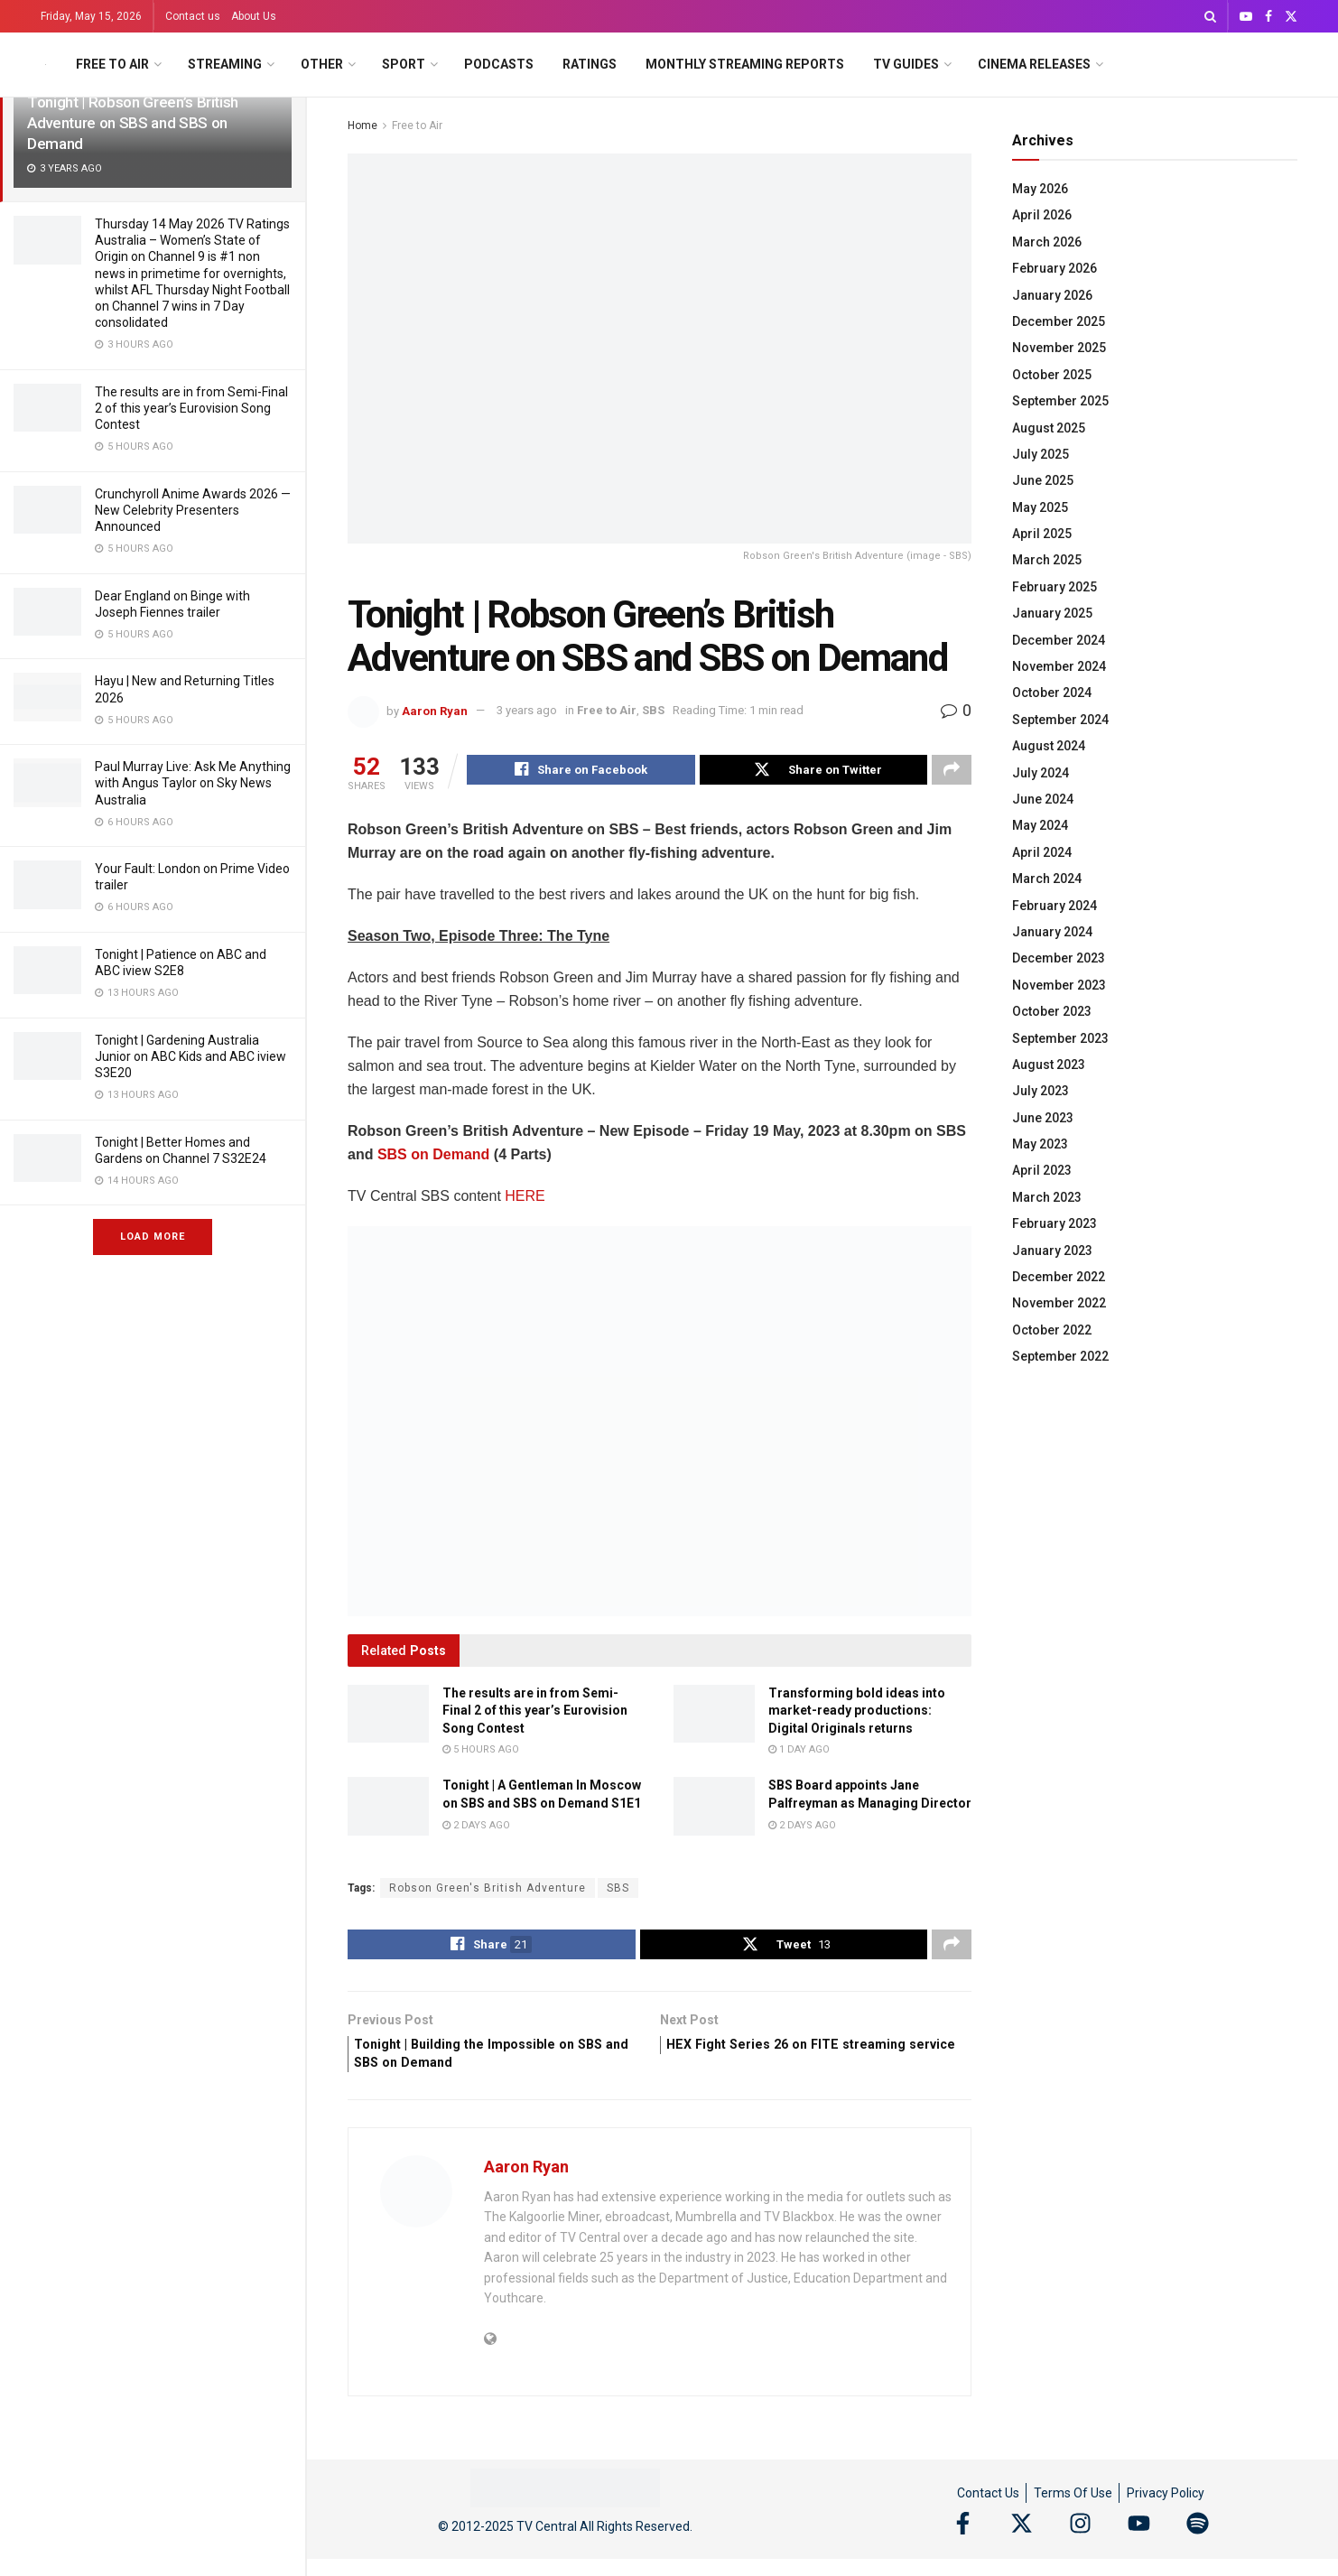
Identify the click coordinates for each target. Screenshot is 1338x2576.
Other (322, 64)
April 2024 (1042, 852)
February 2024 (1054, 905)
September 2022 (1060, 1356)
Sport (403, 64)
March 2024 (1047, 878)
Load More (152, 1236)
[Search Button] (1210, 16)
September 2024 (1060, 719)
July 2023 (1040, 1090)
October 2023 (1052, 1011)
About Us (253, 16)
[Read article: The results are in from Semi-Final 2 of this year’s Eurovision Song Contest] (388, 1716)
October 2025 (1052, 374)
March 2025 (1047, 560)
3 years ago (527, 710)
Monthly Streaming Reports (745, 64)
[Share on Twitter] (814, 772)
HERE (524, 1198)
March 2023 (1047, 1197)
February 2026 (1054, 268)
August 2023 (1048, 1064)
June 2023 (1042, 1118)
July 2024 (1040, 773)
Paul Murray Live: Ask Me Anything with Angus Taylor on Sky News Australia (193, 782)
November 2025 (1059, 347)
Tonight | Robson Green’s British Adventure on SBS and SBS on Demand (132, 123)
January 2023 (1052, 1250)
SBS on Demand (433, 1157)
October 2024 (1052, 692)
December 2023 (1058, 958)
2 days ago (476, 1828)
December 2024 (1058, 640)
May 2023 (1040, 1144)
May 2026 (1040, 188)
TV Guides (906, 64)
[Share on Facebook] (581, 772)
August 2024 (1048, 746)
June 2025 (1042, 480)
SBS (653, 710)
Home (362, 125)
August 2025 (1048, 428)
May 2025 (1040, 507)
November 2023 (1059, 985)
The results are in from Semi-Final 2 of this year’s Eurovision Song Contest (191, 408)
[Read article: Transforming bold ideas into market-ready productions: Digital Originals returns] (714, 1716)
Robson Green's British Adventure (487, 1890)
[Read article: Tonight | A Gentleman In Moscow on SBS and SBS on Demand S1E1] (388, 1808)
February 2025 (1054, 587)
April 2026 (1042, 215)
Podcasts (499, 64)
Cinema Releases (1034, 64)
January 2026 (1052, 295)
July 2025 (1040, 454)
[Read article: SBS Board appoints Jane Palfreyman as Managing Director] (714, 1808)
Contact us (192, 16)
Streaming (225, 64)
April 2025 (1042, 533)
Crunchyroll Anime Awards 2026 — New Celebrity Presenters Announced (193, 510)
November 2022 (1059, 1303)
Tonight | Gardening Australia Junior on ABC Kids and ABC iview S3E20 (190, 1056)
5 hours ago (480, 1752)
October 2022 (1052, 1330)
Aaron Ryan (435, 710)
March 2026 (1047, 242)
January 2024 (1052, 932)
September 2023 (1060, 1038)
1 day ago (799, 1752)
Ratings (589, 64)
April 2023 (1042, 1170)
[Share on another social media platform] (951, 772)
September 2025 (1060, 401)
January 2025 (1052, 613)
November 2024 (1059, 666)
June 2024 (1042, 799)
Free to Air (112, 64)
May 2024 (1040, 825)
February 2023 (1054, 1223)
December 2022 (1058, 1276)
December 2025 (1058, 321)
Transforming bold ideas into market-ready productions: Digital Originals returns (856, 1713)
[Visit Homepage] (45, 64)
